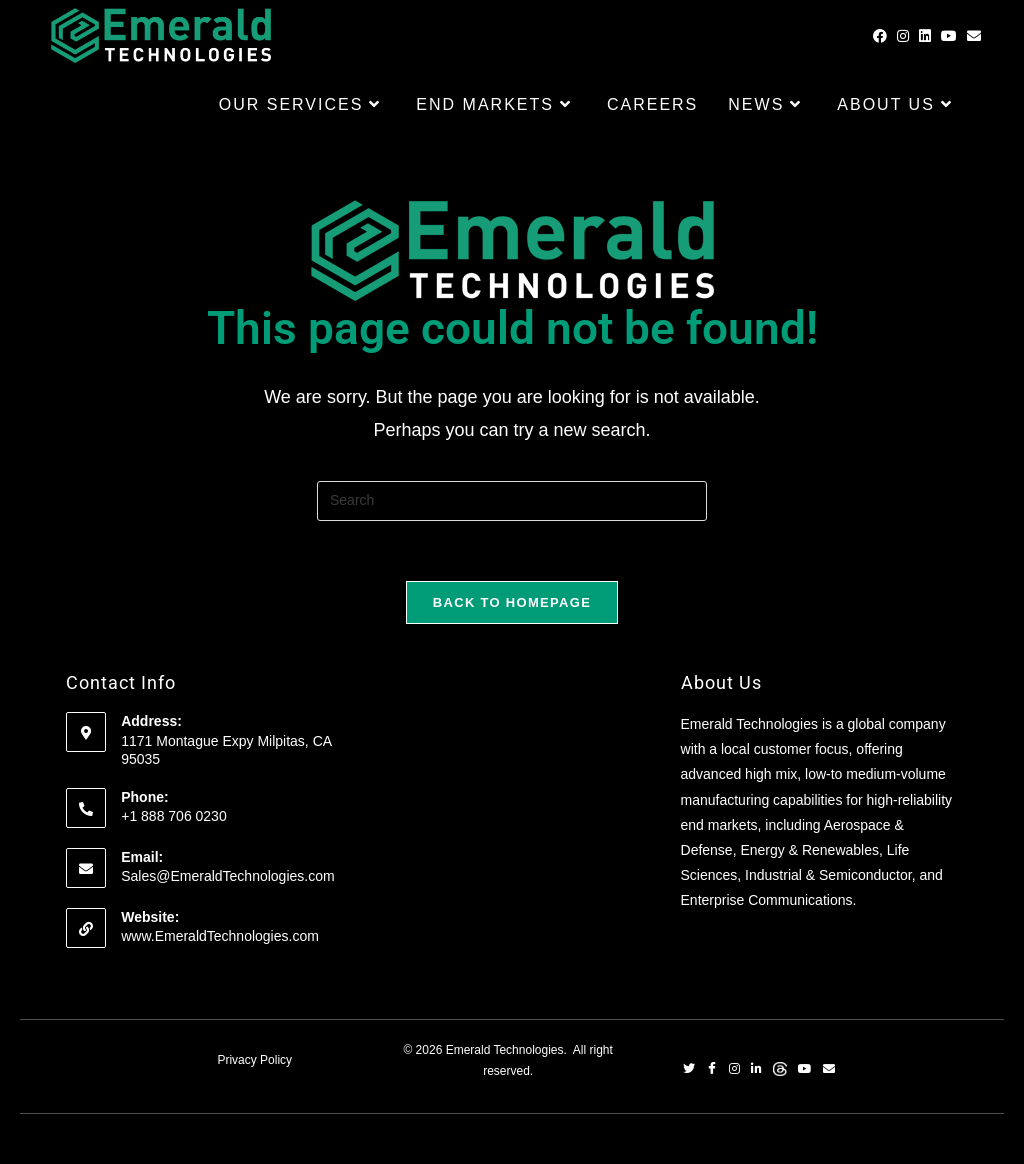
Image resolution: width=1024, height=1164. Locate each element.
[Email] (829, 1071)
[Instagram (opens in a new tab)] (903, 36)
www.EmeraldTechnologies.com (220, 936)
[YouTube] (805, 1071)
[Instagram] (734, 1071)
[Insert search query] (512, 501)
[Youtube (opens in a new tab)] (949, 36)
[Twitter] (689, 1071)
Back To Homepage (512, 602)
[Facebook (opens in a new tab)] (880, 36)
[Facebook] (712, 1071)
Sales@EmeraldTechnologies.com (227, 876)
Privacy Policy (254, 1060)
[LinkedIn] (756, 1071)
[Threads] (780, 1071)
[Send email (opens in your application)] (974, 36)
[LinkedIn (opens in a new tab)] (925, 36)
